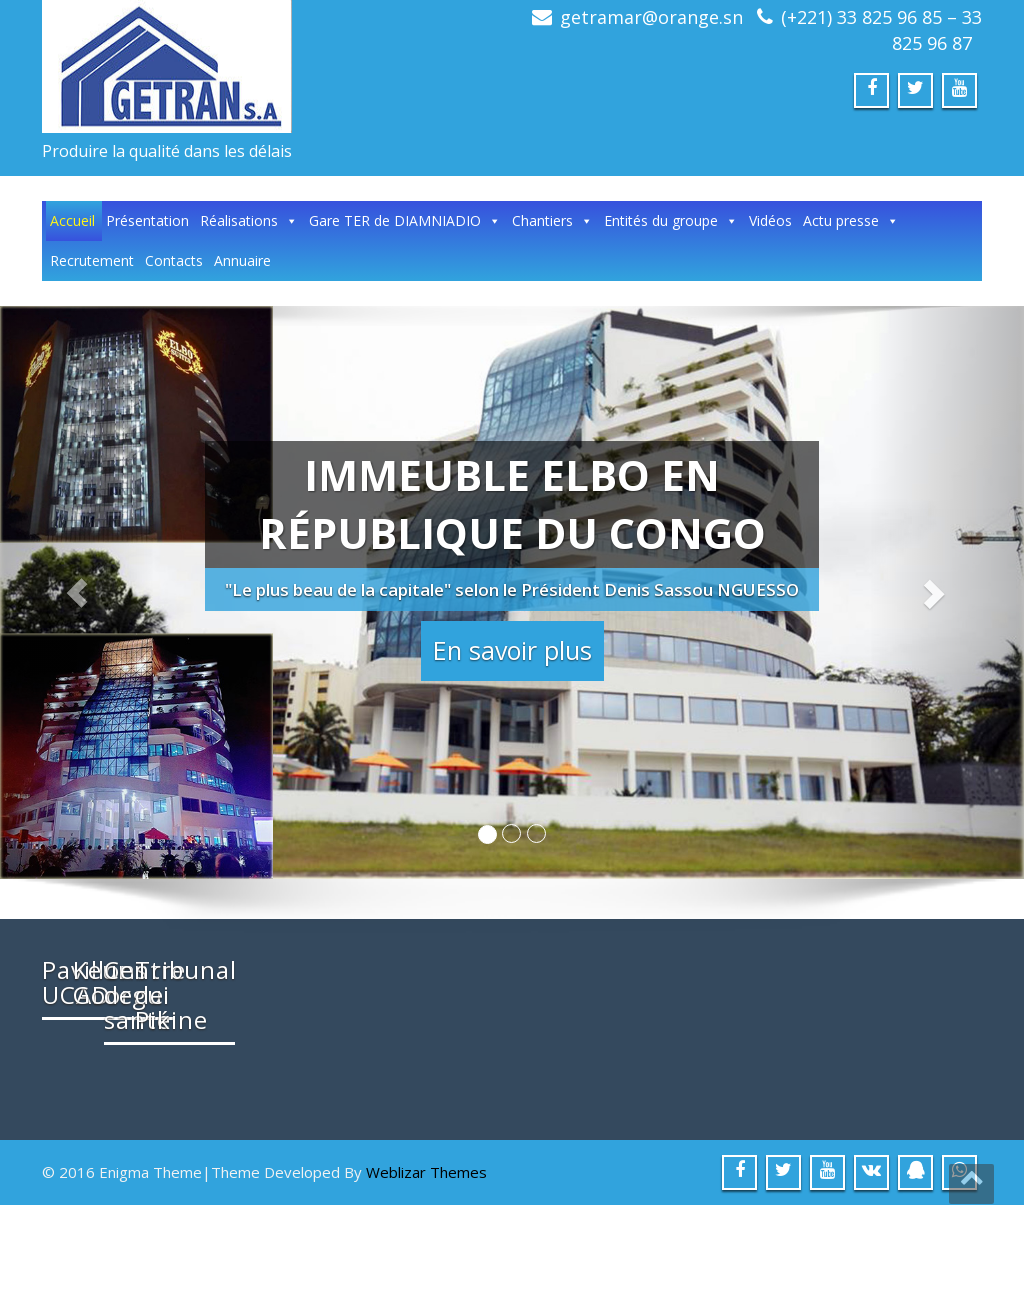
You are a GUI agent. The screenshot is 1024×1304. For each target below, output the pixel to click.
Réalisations (249, 220)
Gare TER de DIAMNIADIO (405, 220)
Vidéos (770, 220)
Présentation (147, 220)
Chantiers (552, 220)
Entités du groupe (671, 220)
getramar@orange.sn (651, 17)
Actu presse (851, 220)
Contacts (174, 260)
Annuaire (242, 260)
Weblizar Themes (426, 1271)
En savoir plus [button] (512, 650)
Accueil (72, 220)
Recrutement (92, 260)
